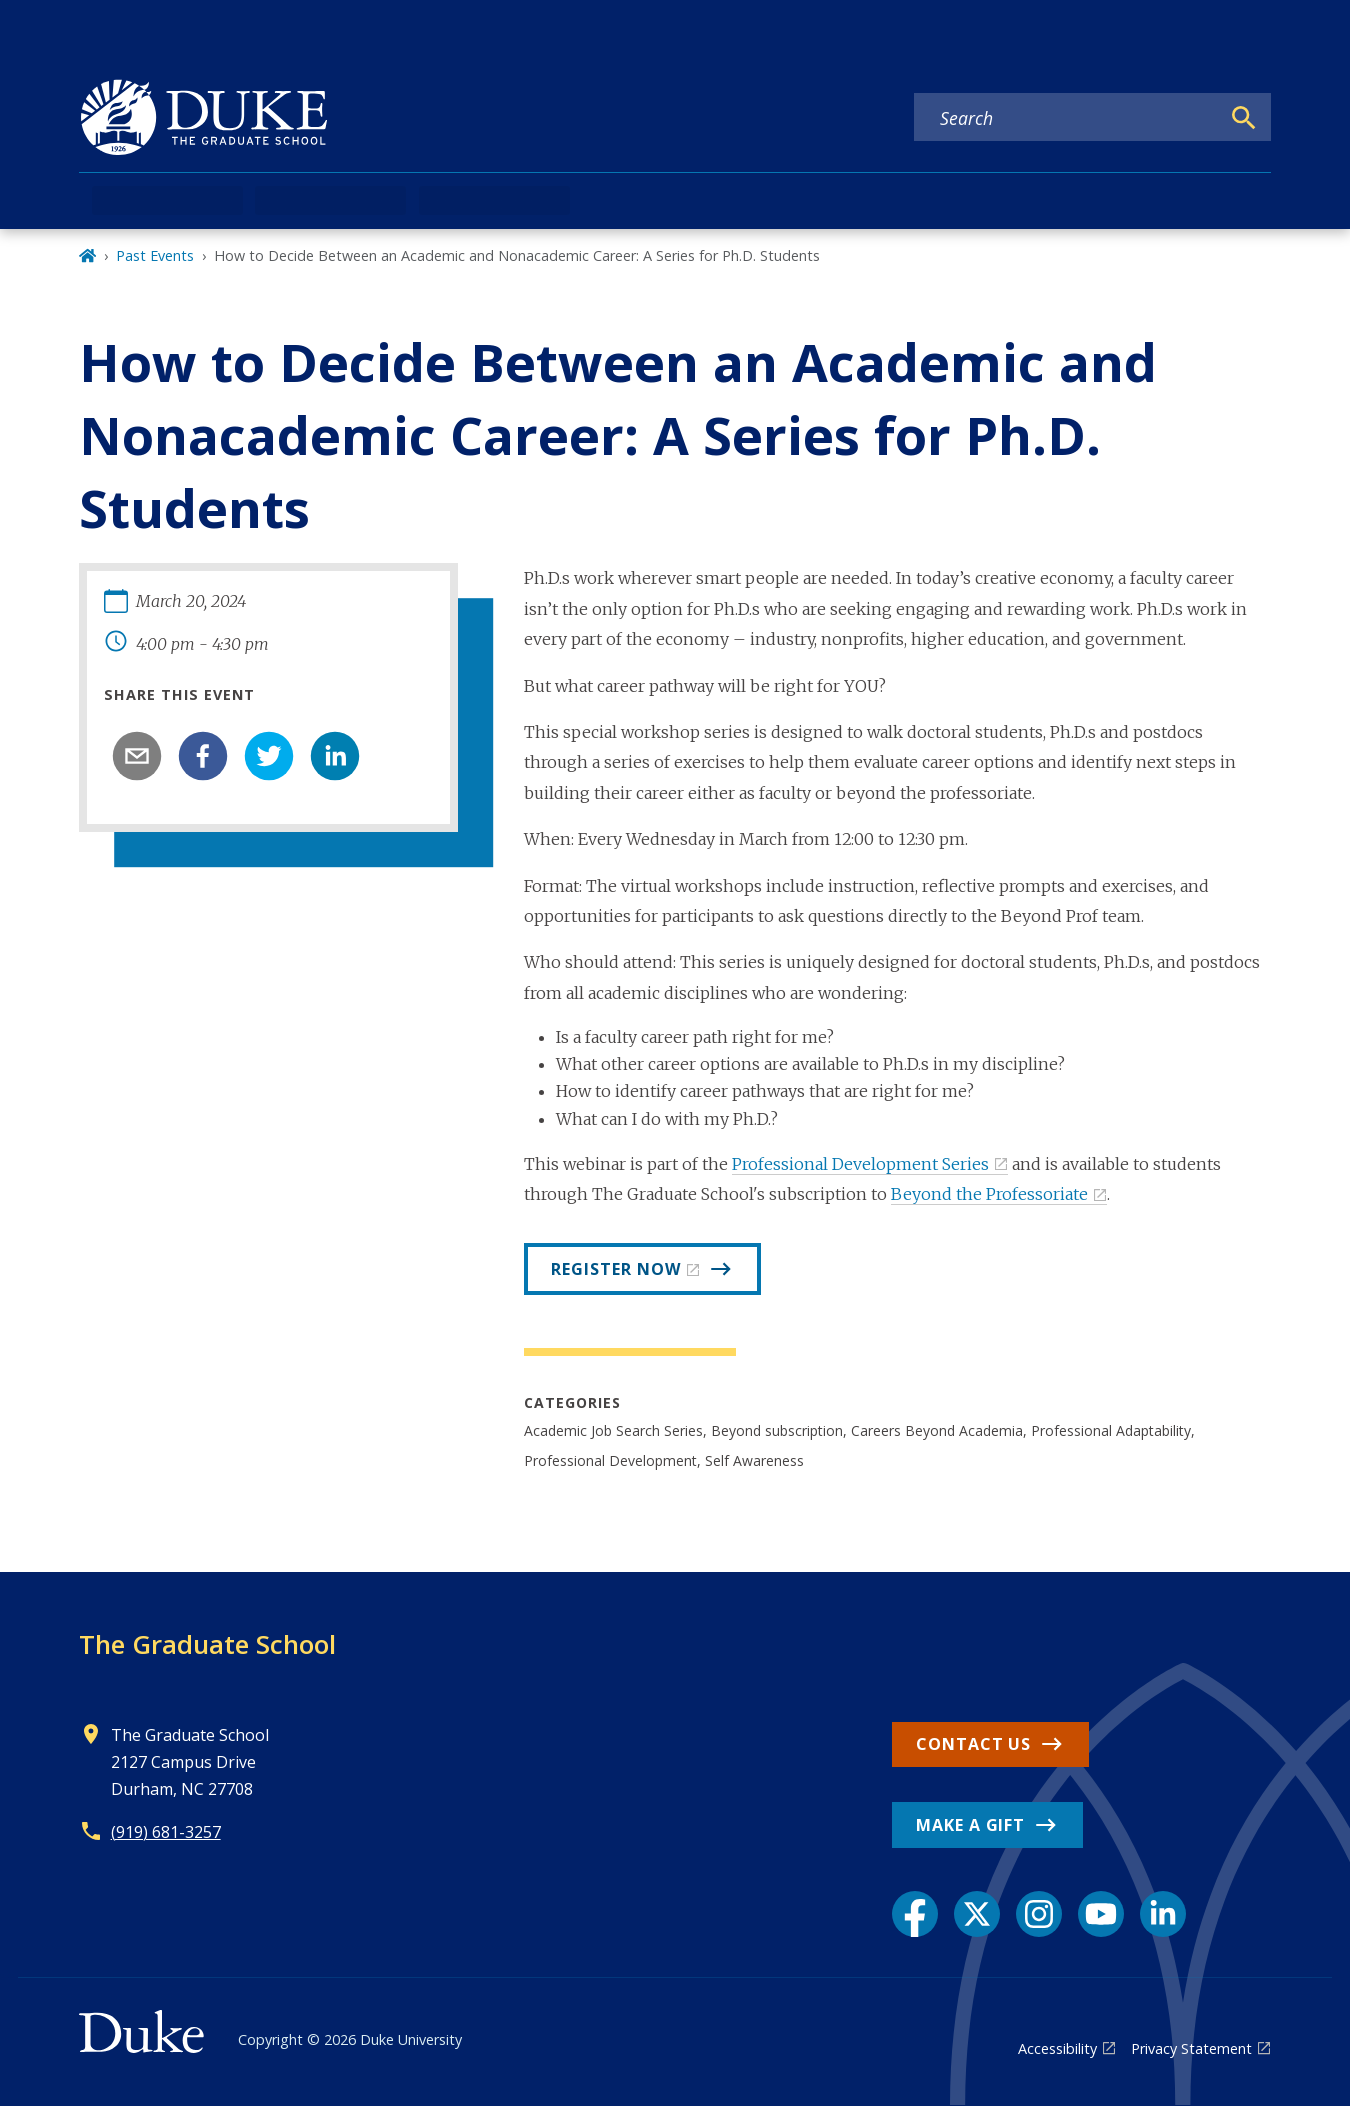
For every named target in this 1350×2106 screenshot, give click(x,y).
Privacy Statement (1191, 2048)
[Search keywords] (1067, 118)
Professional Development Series (860, 1164)
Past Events (155, 255)
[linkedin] (335, 756)
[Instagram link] (1039, 1914)
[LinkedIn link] (1163, 1914)
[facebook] (203, 756)
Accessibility (1057, 2048)
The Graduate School (207, 1644)
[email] (137, 756)
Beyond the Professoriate (989, 1194)
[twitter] (269, 756)
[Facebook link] (915, 1914)
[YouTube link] (1101, 1914)
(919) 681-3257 (166, 1832)
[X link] (977, 1914)
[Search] (1244, 118)
